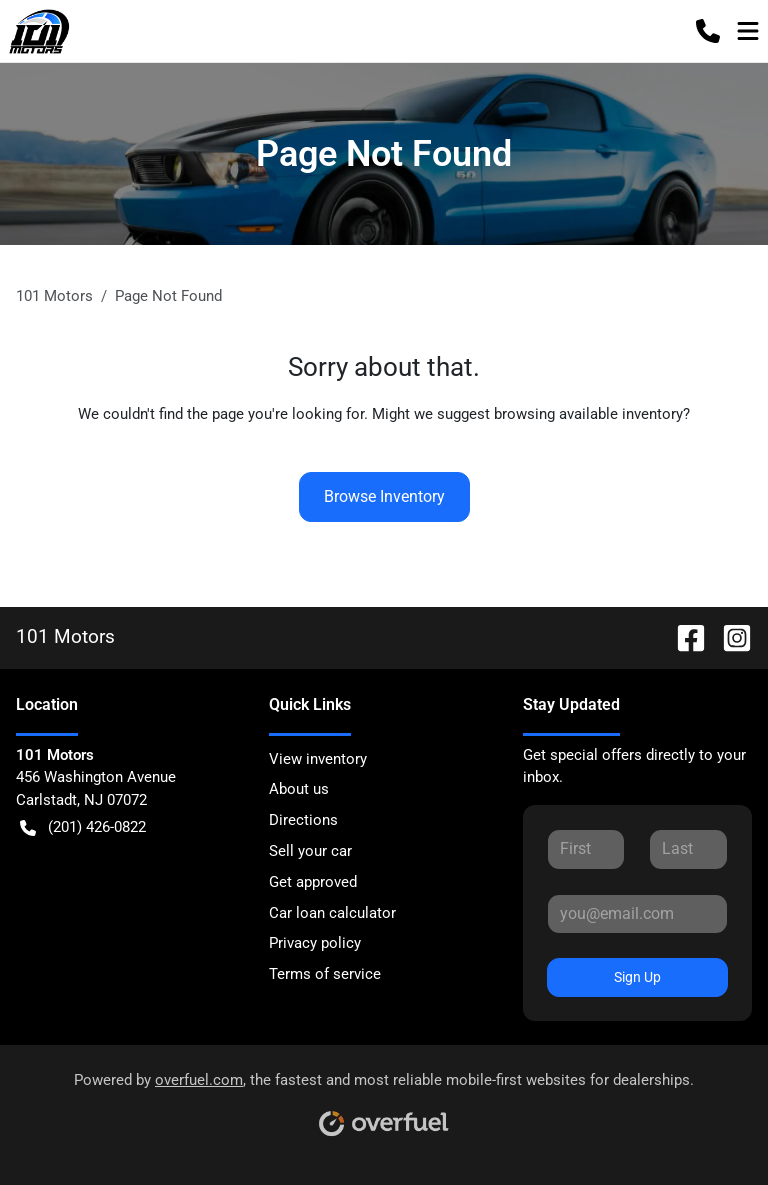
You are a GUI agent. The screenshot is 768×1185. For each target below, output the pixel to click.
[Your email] (637, 914)
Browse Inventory (384, 496)
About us (299, 789)
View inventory (318, 759)
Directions (303, 820)
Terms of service (325, 974)
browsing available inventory (588, 414)
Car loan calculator (332, 913)
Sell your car (310, 851)
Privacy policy (315, 943)
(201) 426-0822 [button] (83, 827)
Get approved (313, 882)
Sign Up (637, 977)
